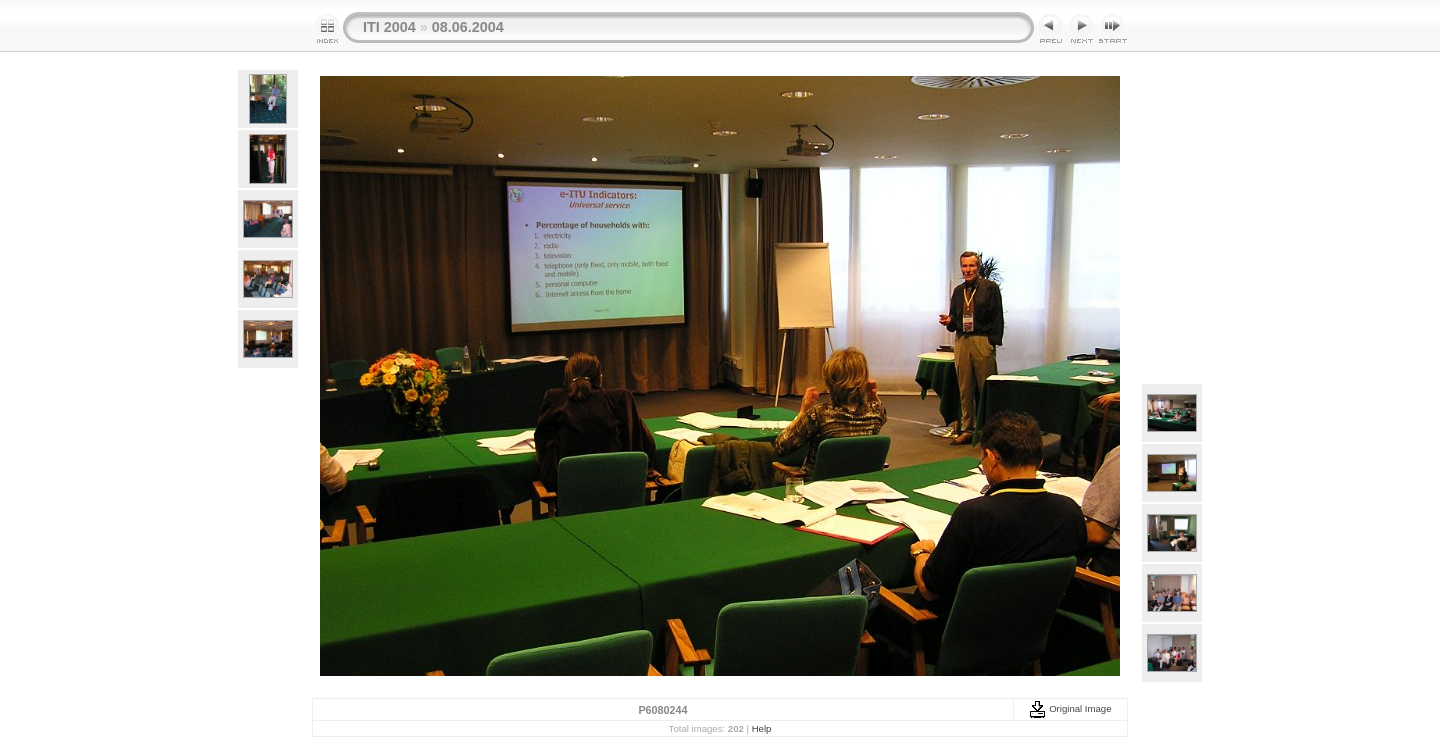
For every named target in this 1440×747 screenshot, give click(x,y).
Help (762, 728)
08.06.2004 (468, 27)
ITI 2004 (389, 27)
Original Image (1070, 708)
